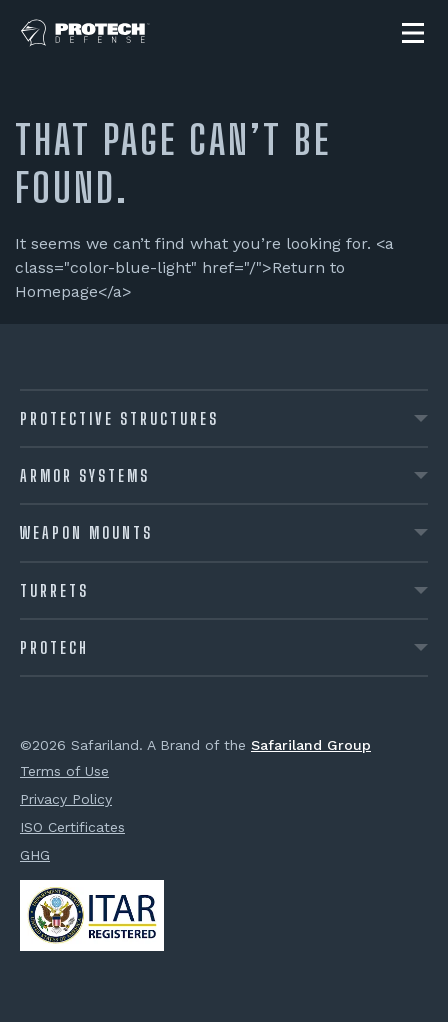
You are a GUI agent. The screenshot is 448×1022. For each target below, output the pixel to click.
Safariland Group (311, 745)
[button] (413, 33)
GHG (35, 855)
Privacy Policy (66, 799)
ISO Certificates (72, 827)
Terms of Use (64, 771)
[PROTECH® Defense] (85, 33)
